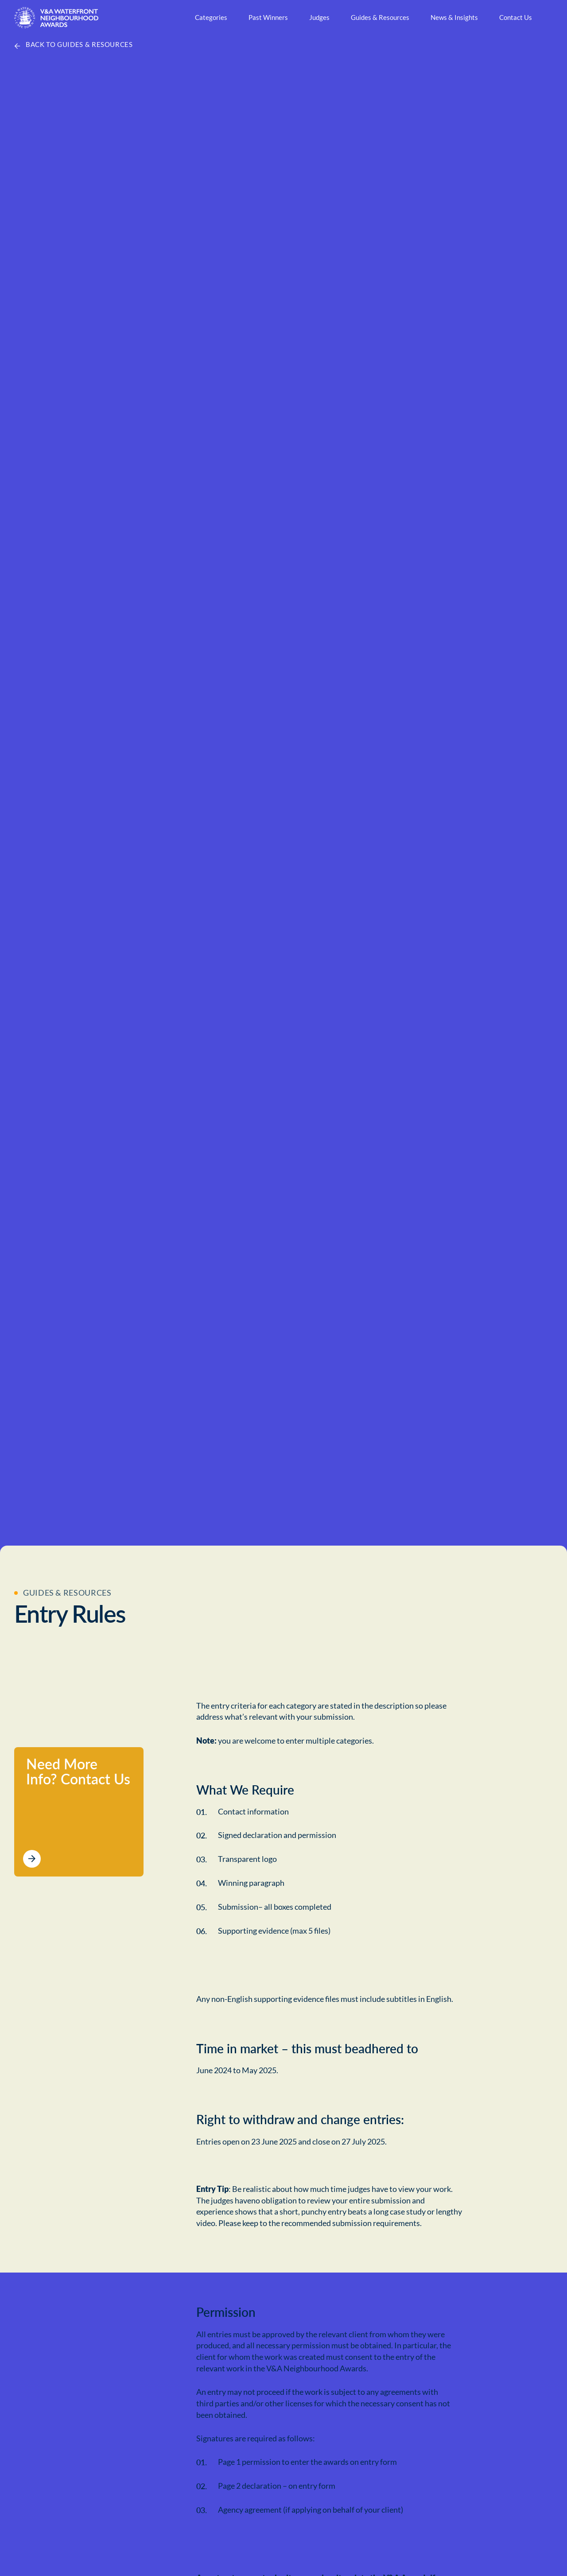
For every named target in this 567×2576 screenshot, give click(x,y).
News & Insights (454, 17)
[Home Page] (56, 17)
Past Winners (267, 17)
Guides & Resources (379, 17)
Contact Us (515, 17)
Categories (210, 17)
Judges (319, 17)
